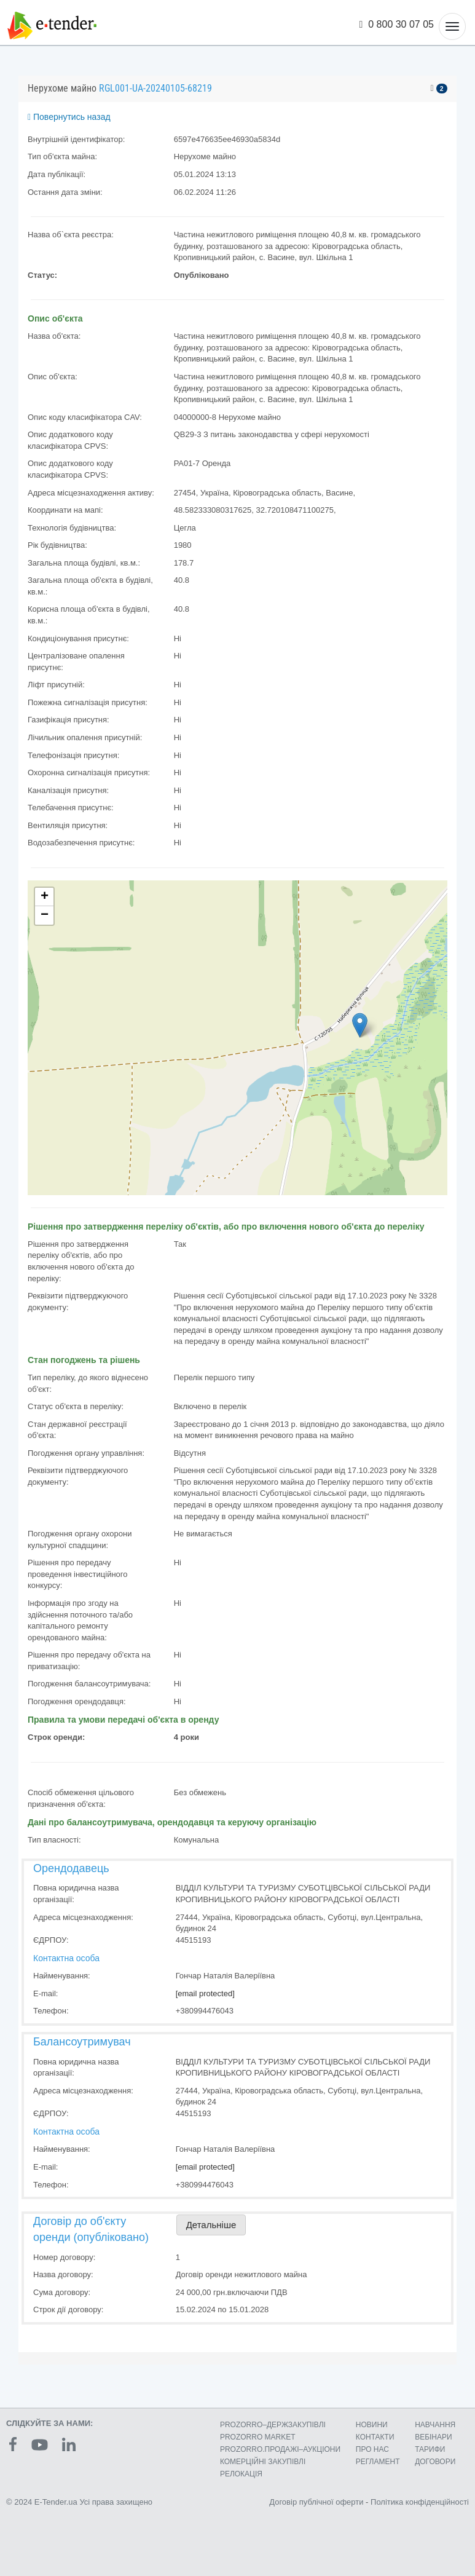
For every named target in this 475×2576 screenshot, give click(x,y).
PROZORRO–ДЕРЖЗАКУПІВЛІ (273, 2424)
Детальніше (211, 2224)
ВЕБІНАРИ (433, 2437)
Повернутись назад (69, 117)
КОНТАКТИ (375, 2437)
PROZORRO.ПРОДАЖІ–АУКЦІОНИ (280, 2449)
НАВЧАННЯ (435, 2424)
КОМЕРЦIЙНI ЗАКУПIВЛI (262, 2461)
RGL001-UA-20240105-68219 (155, 88)
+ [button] (45, 897)
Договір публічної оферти (316, 2502)
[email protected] (205, 1993)
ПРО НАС (372, 2449)
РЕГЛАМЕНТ (378, 2461)
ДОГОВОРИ (435, 2461)
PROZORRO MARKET (258, 2437)
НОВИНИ (372, 2424)
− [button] (45, 915)
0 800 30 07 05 (396, 24)
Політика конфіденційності (420, 2502)
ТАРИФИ (430, 2449)
